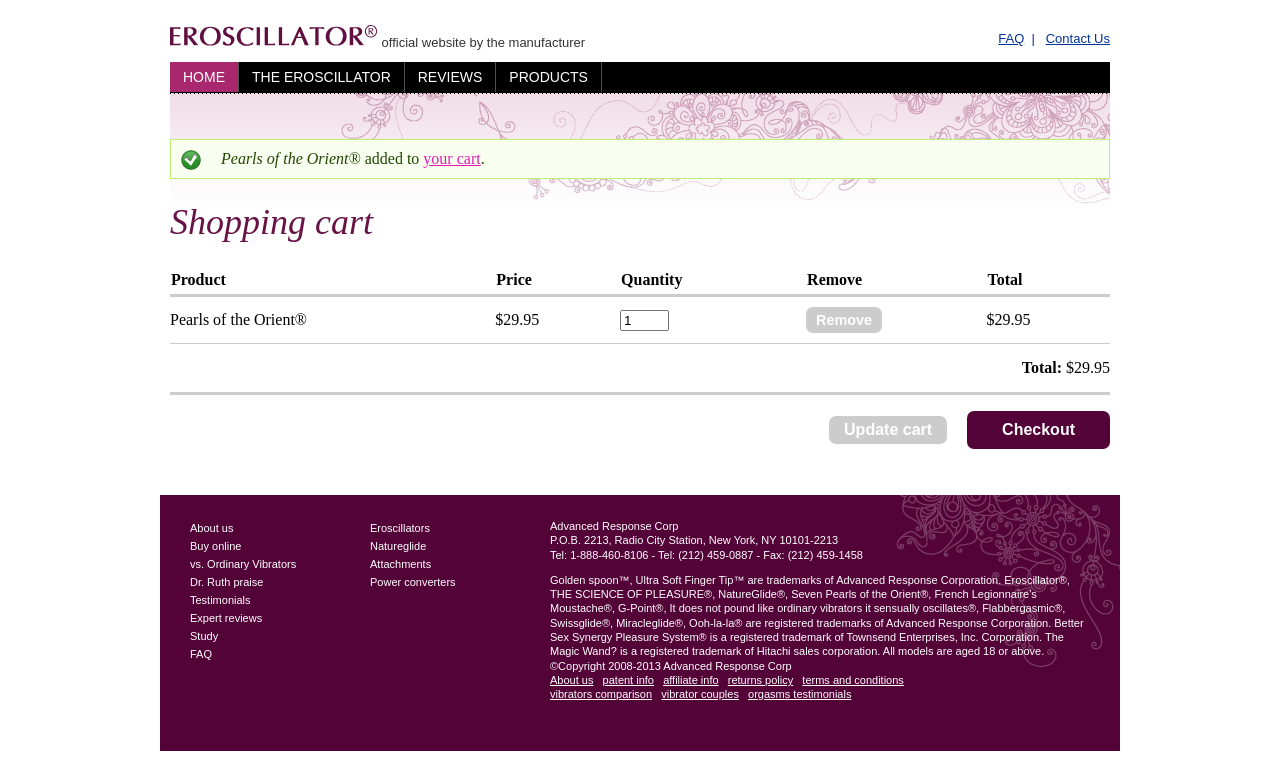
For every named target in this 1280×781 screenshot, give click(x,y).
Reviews (450, 77)
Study (204, 636)
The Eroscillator (321, 77)
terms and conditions (853, 680)
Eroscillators (400, 528)
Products (548, 77)
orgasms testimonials (799, 694)
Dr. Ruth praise (226, 582)
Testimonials (220, 600)
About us (211, 528)
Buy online (215, 546)
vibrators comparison (601, 694)
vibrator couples (700, 694)
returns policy (760, 680)
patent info (628, 680)
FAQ (1011, 38)
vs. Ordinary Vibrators (243, 564)
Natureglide (398, 546)
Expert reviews (226, 618)
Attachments (400, 564)
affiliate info (690, 680)
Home (204, 77)
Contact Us (1078, 38)
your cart (451, 158)
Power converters (413, 582)
